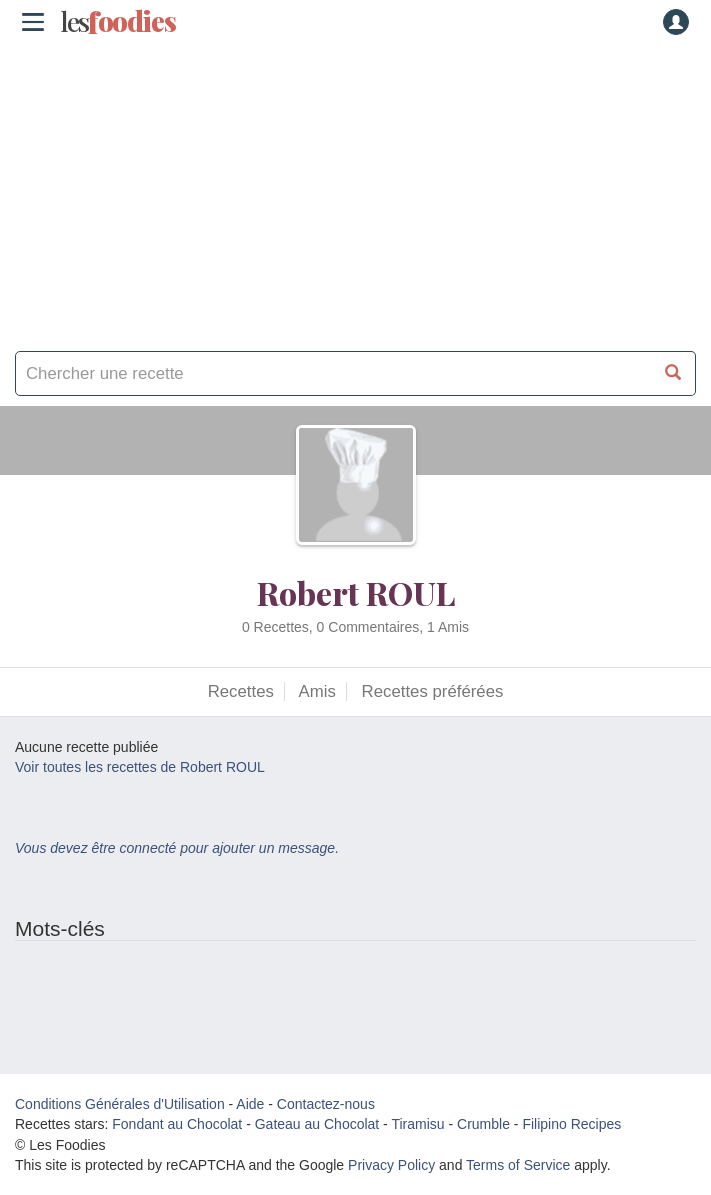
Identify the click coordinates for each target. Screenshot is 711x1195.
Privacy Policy (391, 1165)
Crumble (483, 1124)
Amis (317, 691)
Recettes (241, 691)
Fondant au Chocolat (177, 1124)
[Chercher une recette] (673, 373)
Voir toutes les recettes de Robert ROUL (140, 767)
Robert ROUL (356, 592)
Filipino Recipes (571, 1124)
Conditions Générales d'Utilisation (120, 1104)
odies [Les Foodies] (118, 22)
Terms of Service (518, 1165)
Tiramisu (417, 1124)
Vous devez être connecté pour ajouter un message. (177, 848)
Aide (250, 1104)
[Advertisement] (355, 190)
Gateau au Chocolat (317, 1124)
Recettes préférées (433, 691)
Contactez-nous (326, 1104)
